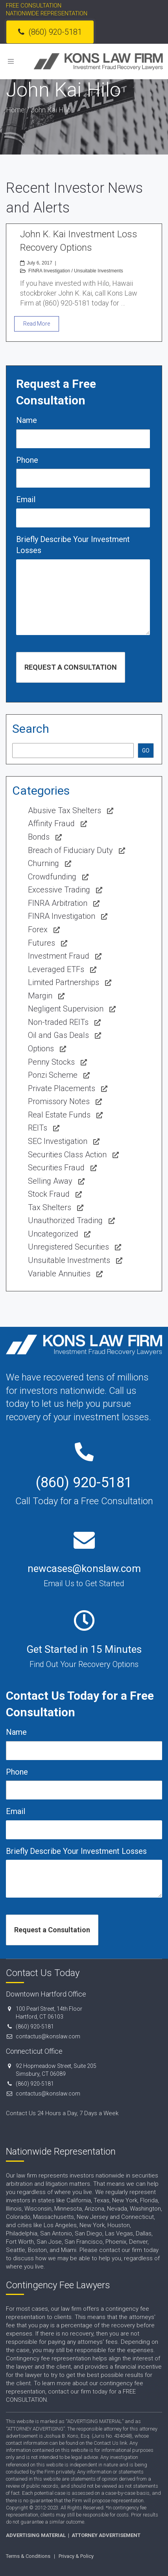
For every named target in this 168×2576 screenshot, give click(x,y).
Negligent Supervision (65, 1008)
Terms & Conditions (28, 2556)
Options (41, 1048)
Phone (27, 460)
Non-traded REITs (58, 1022)
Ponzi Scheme (53, 1075)
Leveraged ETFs (56, 969)
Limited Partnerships (63, 982)
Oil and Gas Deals (58, 1035)
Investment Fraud (58, 956)
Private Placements (61, 1088)
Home (15, 110)
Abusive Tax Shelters (64, 810)
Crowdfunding (52, 876)
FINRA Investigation (49, 271)
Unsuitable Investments (98, 271)
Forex (38, 929)
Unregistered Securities (68, 1247)
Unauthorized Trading (65, 1220)
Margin (40, 995)
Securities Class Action (67, 1154)
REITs (37, 1127)
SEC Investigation (57, 1141)
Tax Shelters (49, 1207)
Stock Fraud (49, 1194)
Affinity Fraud (51, 823)
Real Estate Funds (59, 1114)
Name (26, 420)
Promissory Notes (59, 1101)
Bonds (39, 837)
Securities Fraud (56, 1167)
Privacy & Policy (76, 2556)
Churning (43, 863)
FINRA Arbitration (57, 903)
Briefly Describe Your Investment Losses (73, 545)
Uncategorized (53, 1234)
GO (146, 750)
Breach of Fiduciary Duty (70, 850)
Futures (41, 943)
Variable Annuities (59, 1273)
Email (25, 499)
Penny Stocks (51, 1062)
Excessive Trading (59, 889)
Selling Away (50, 1181)
